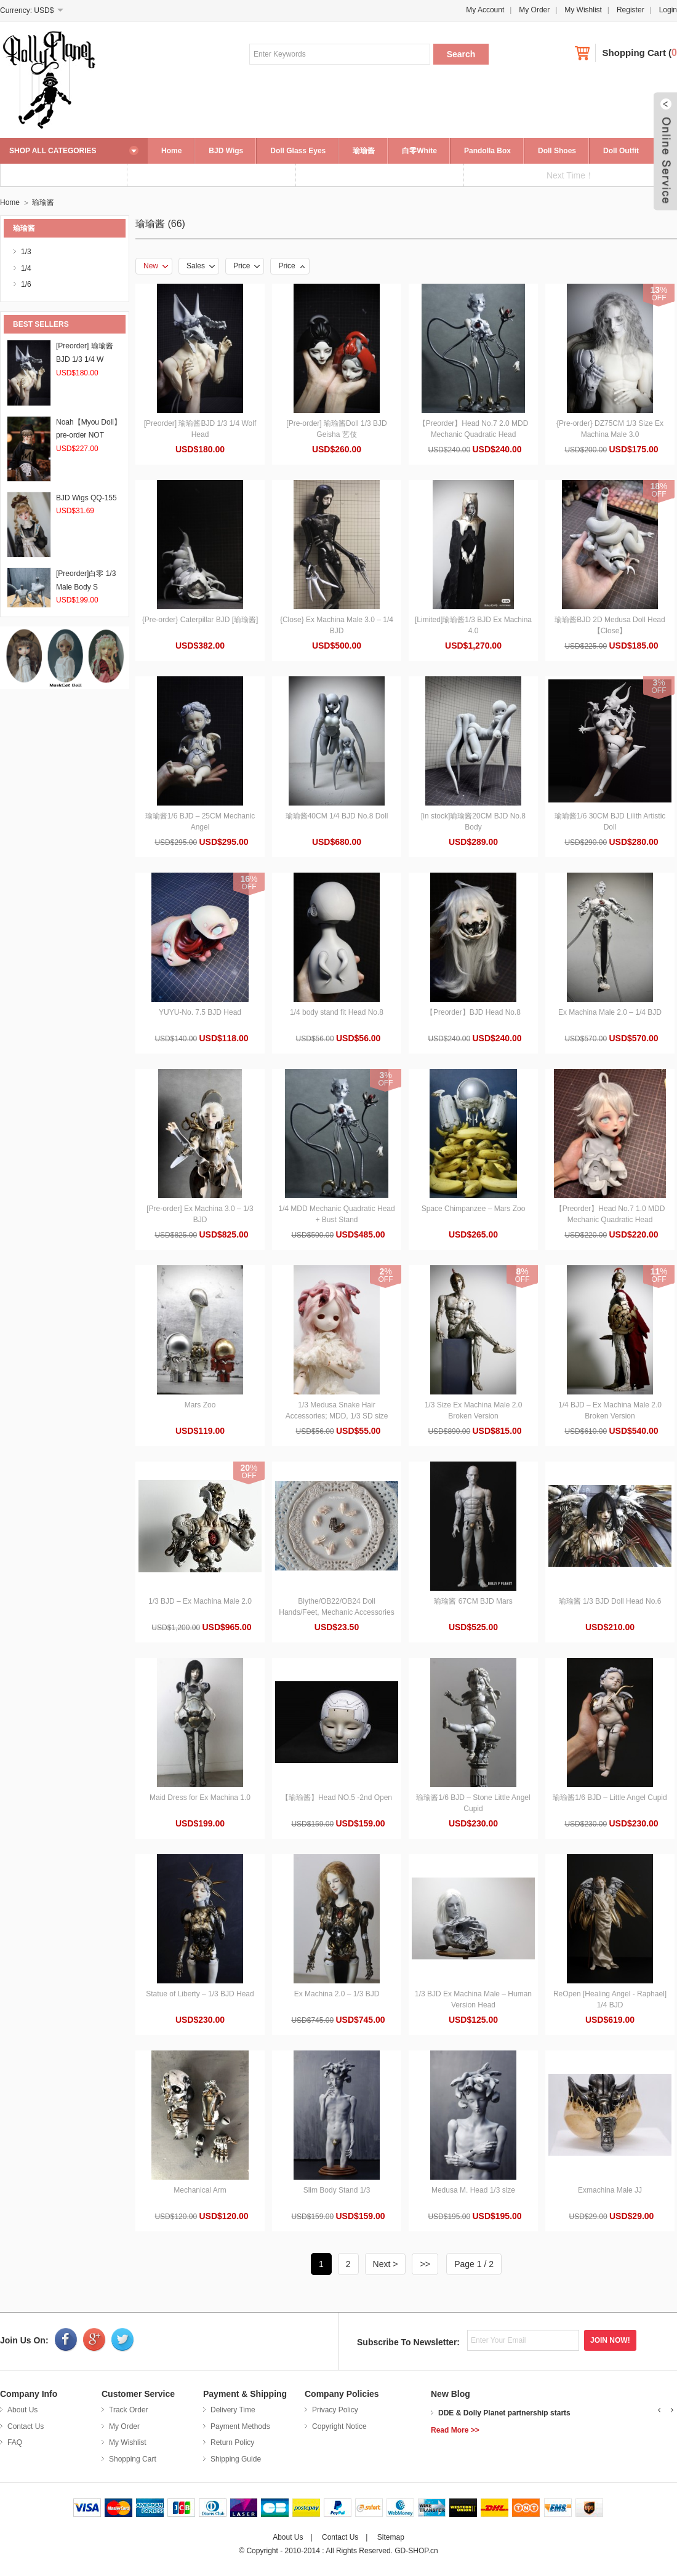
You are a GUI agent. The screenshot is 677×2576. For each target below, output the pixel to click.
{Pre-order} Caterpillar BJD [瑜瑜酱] (200, 619)
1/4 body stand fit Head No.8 (336, 1012)
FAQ (14, 2442)
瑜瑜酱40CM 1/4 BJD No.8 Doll (337, 816)
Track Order (128, 2410)
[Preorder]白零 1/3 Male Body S (86, 586)
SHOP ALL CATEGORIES (53, 150)
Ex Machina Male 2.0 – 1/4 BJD (610, 1012)
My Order (534, 10)
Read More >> (455, 2430)
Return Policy (232, 2442)
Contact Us (25, 2426)
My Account (485, 10)
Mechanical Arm (200, 2190)
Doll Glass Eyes (298, 150)
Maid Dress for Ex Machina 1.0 (200, 1797)
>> (425, 2264)
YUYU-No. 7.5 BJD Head (200, 1012)
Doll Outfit (621, 150)
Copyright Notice (339, 2426)
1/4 (26, 268)
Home (171, 150)
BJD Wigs (226, 150)
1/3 (26, 251)
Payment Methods (240, 2426)
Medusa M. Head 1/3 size (473, 2190)
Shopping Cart (634, 52)
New (155, 266)
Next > (385, 2264)
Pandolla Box (487, 150)
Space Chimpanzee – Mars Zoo (474, 1208)
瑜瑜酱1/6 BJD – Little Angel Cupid (610, 1797)
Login (668, 10)
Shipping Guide (235, 2459)
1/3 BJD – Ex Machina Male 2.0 (200, 1601)
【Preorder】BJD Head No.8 (473, 1012)
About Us (22, 2410)
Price (246, 266)
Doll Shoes (557, 150)
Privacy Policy (335, 2410)
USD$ (44, 10)
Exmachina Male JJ (610, 2190)
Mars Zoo (200, 1405)
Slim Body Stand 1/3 (337, 2190)
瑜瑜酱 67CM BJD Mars (473, 1601)
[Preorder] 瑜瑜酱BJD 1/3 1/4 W (84, 359)
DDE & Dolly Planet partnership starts (504, 2413)
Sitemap (390, 2537)
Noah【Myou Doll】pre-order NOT (88, 435)
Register (630, 10)
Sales (200, 266)
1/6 (26, 284)
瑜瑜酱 (364, 150)
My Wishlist (583, 10)
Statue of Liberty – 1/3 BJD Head (200, 1994)
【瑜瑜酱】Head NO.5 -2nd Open (336, 1797)
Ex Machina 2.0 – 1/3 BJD (337, 1994)
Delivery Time (232, 2410)
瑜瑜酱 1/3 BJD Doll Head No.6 (610, 1601)
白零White (419, 150)
